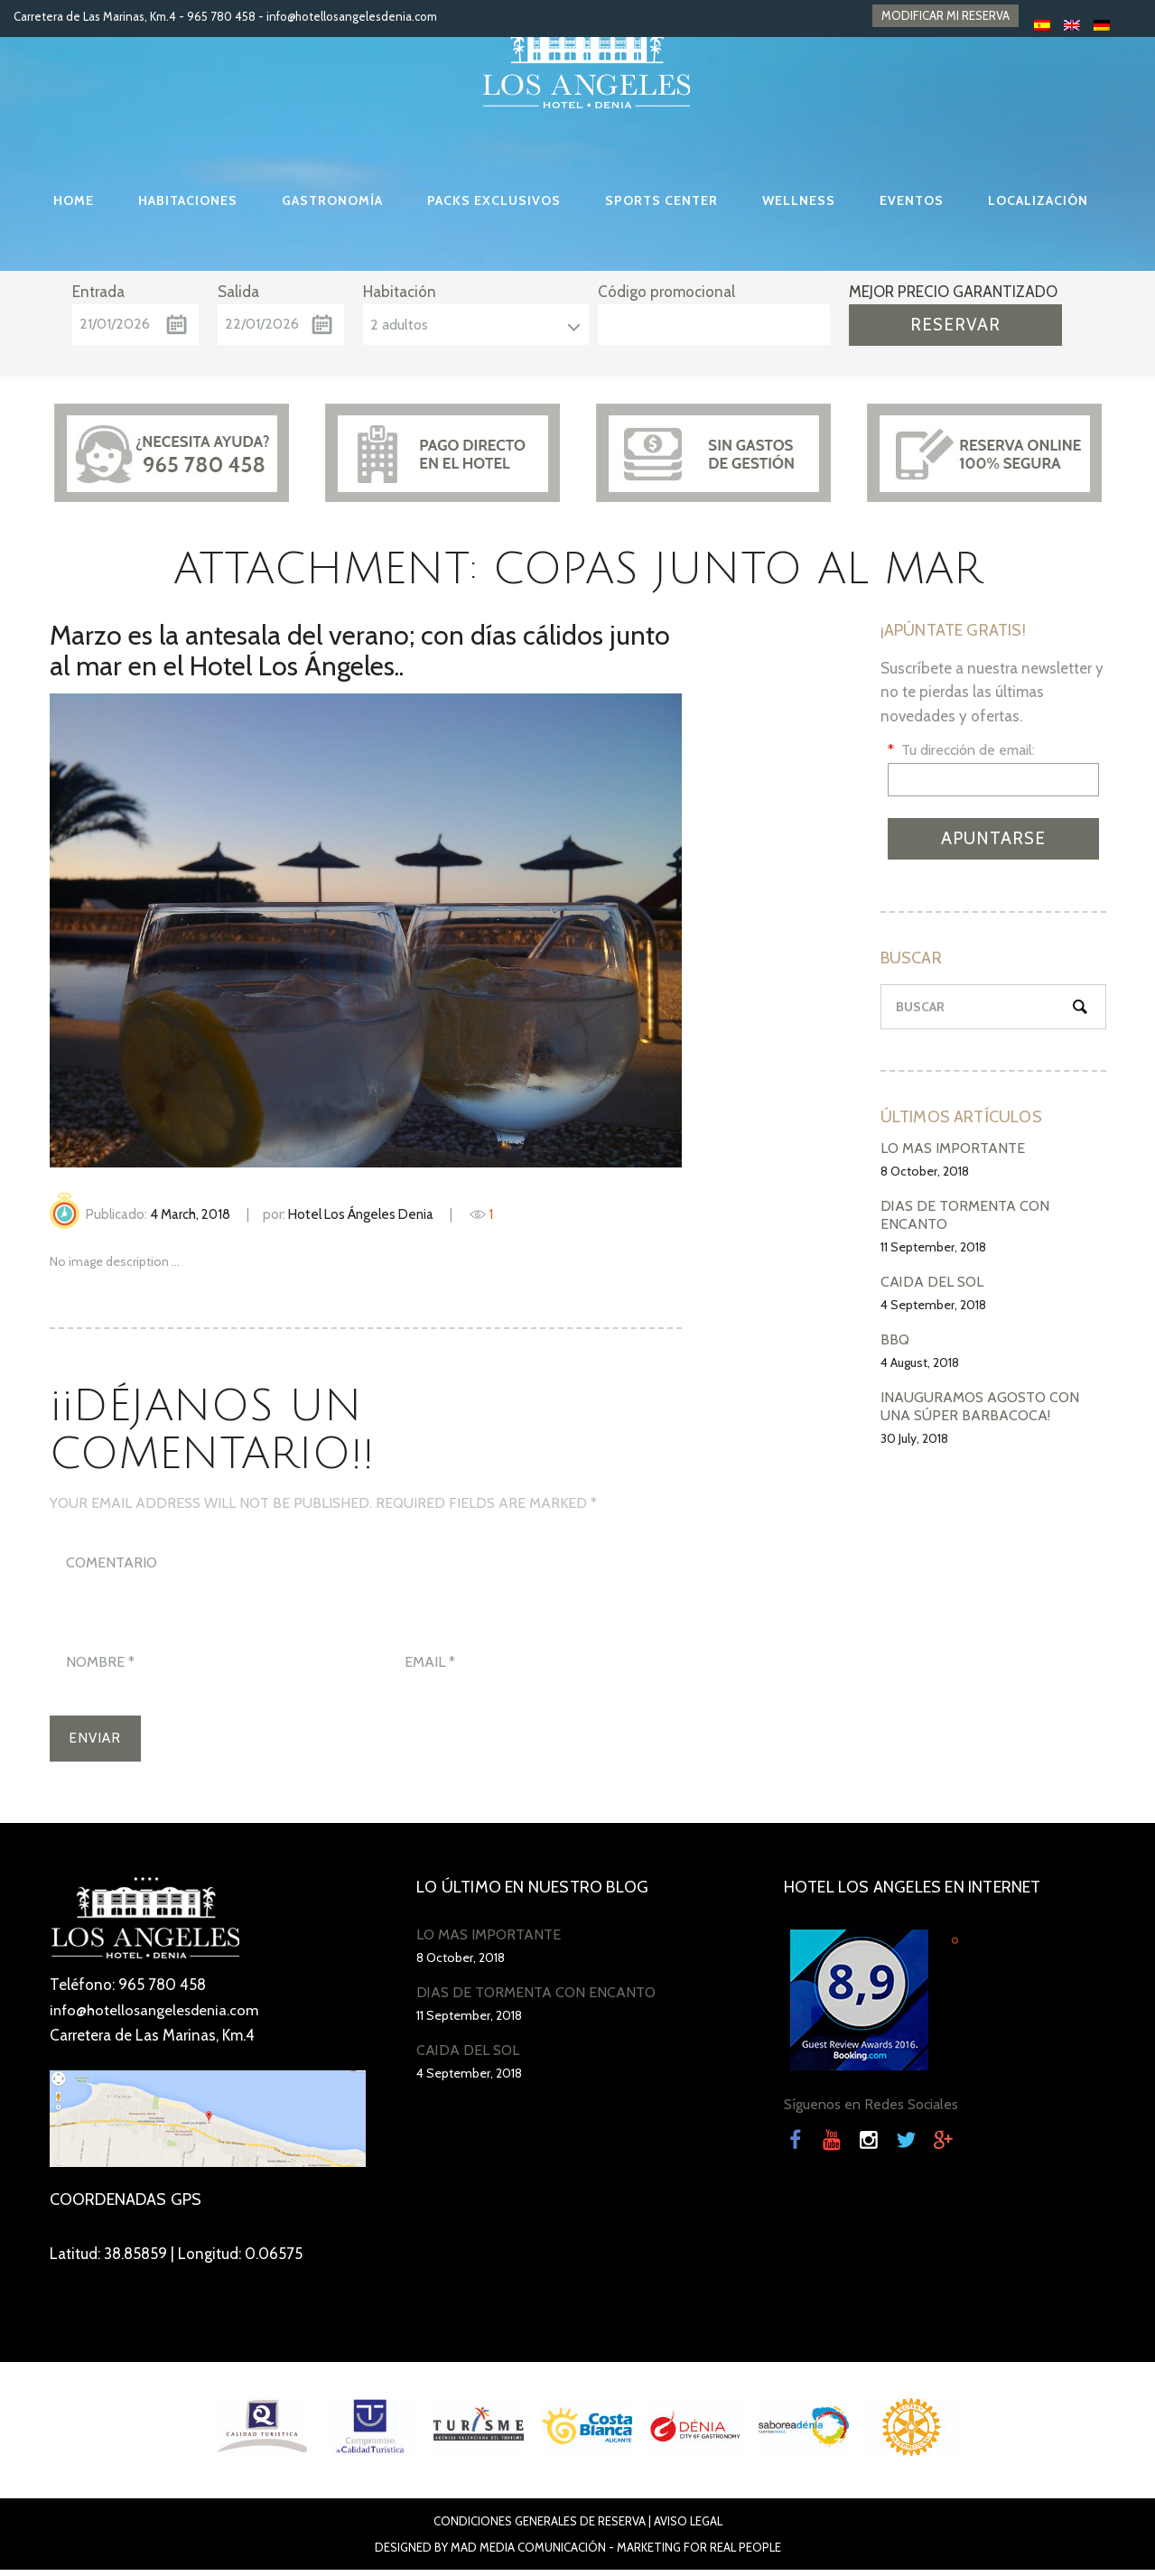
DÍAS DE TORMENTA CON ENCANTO (536, 1998)
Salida (238, 292)
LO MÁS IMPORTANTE (952, 1148)
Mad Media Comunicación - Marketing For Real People (616, 2553)
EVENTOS (912, 200)
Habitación (399, 292)
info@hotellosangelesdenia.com (351, 16)
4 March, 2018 (190, 1214)
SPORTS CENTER (661, 200)
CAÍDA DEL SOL (931, 1281)
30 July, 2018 (914, 1438)
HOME (73, 200)
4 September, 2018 (933, 1305)
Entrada (98, 292)
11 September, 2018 (933, 1247)
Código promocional (666, 292)
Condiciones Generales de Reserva (539, 2527)
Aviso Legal (688, 2527)
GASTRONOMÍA (332, 200)
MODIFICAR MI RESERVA (945, 16)
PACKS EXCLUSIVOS (494, 200)
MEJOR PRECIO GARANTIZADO (953, 292)
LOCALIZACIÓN (1038, 200)
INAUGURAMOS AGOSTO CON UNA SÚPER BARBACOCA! (979, 1406)
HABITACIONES (188, 200)
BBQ (894, 1339)
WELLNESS (798, 200)
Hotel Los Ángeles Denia (360, 1214)
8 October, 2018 (924, 1171)
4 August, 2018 (919, 1362)
